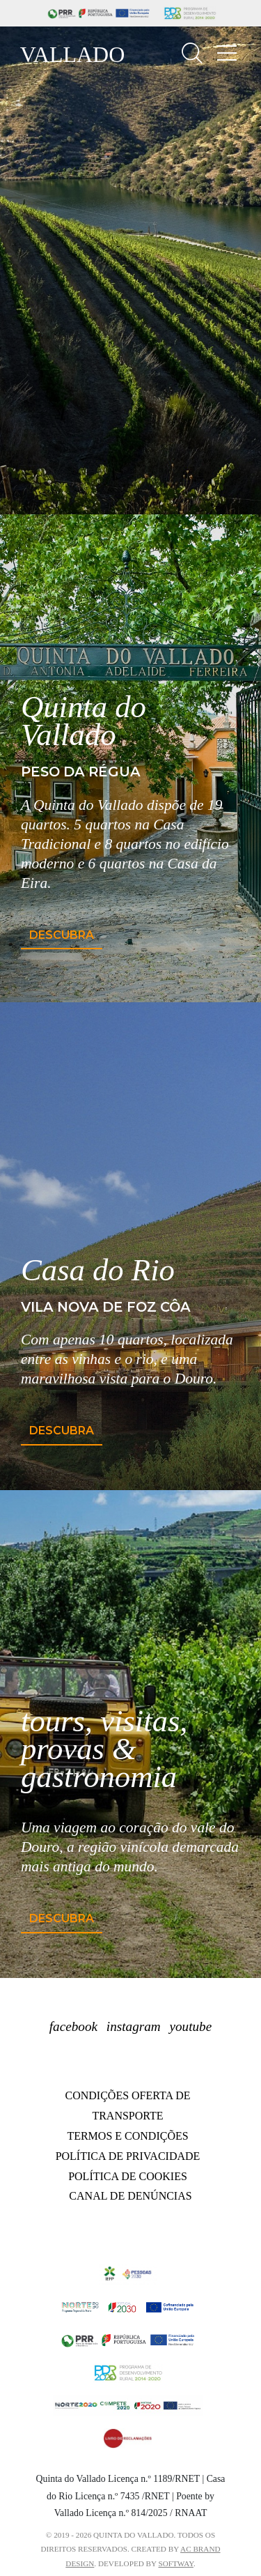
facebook (73, 2026)
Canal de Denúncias (130, 2196)
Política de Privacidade (128, 2156)
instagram (133, 2026)
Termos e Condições (127, 2136)
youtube (190, 2026)
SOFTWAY (176, 2563)
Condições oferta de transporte (128, 2106)
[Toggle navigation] (227, 53)
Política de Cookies (127, 2176)
